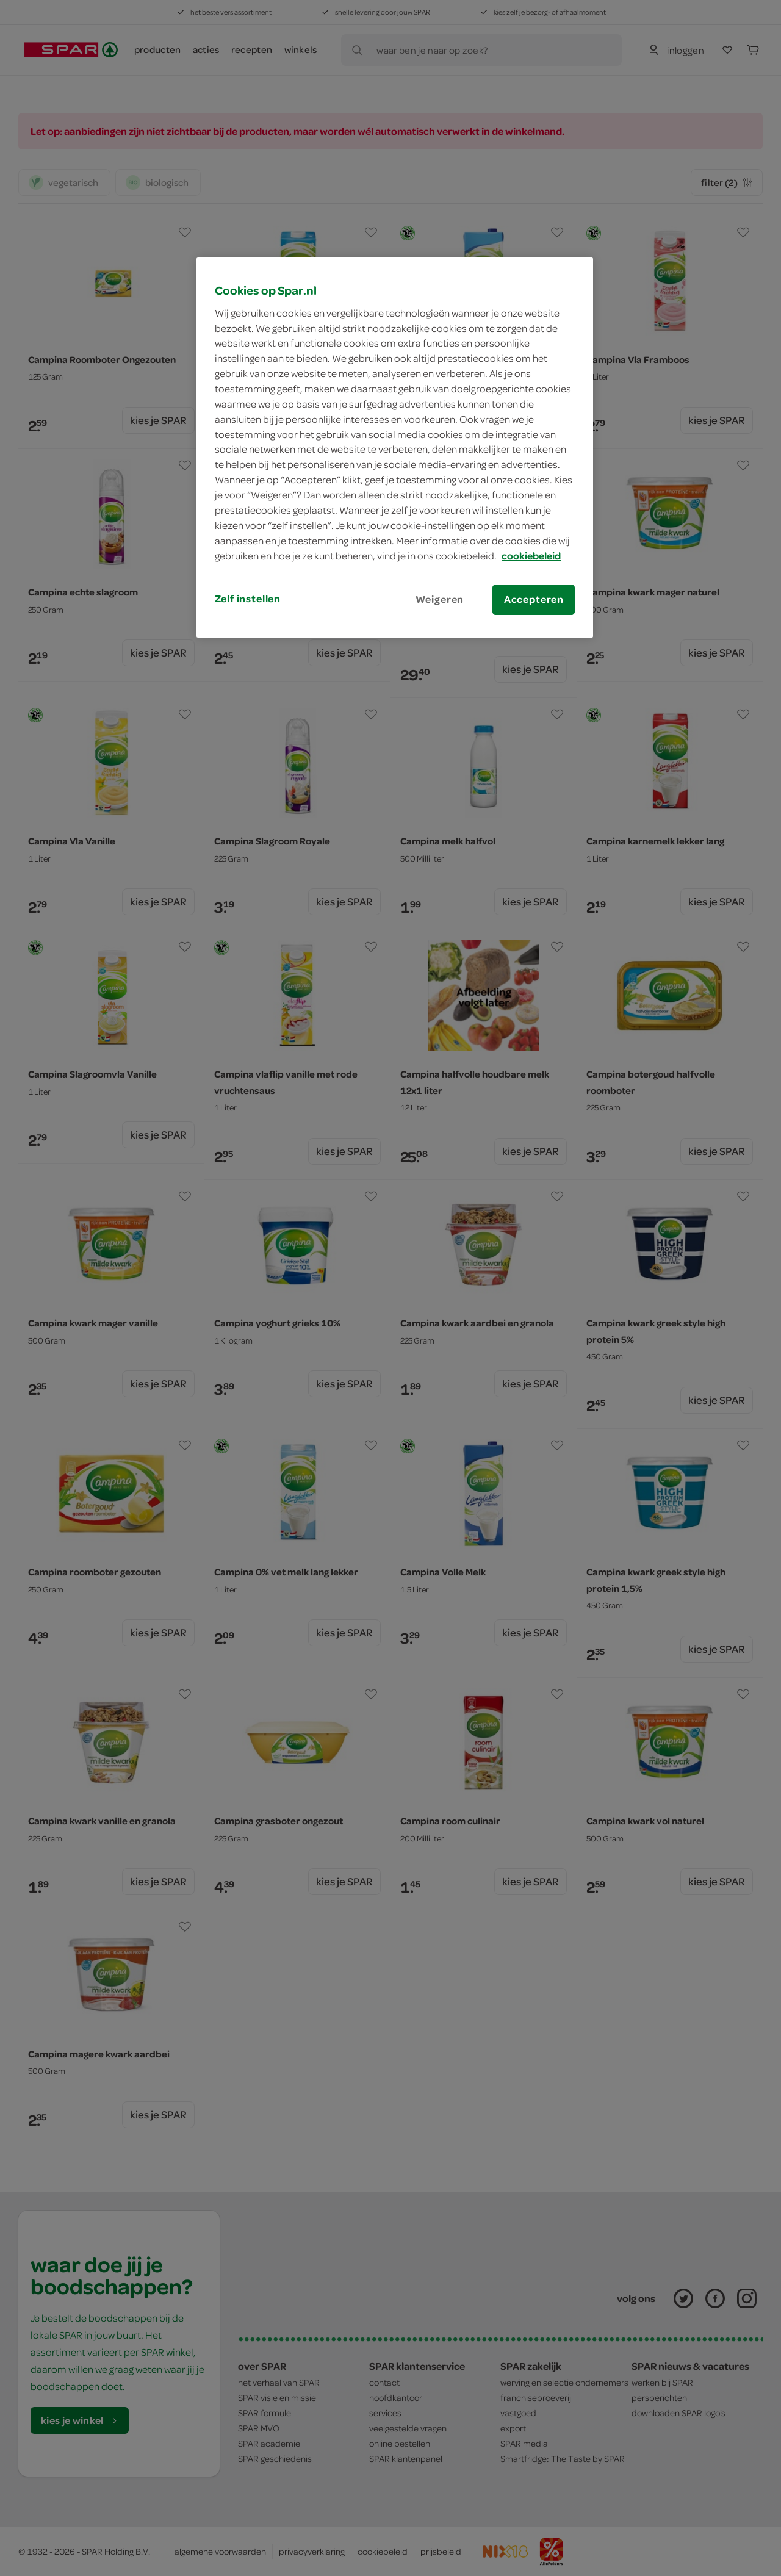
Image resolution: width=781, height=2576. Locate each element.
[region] (394, 447)
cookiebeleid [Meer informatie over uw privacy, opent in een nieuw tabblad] (531, 556)
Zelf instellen (248, 598)
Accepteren (534, 599)
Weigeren (440, 599)
